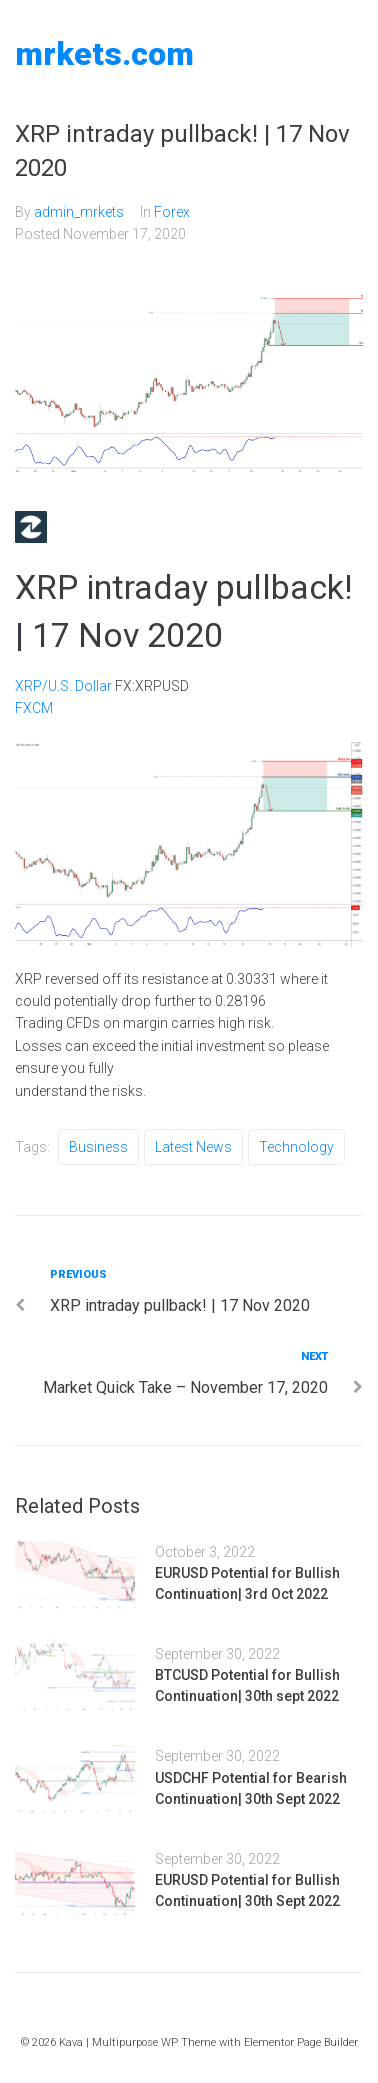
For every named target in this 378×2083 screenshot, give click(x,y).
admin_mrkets (79, 212)
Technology (296, 1147)
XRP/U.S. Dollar (63, 686)
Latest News (193, 1147)
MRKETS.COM (104, 54)
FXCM (34, 708)
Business (98, 1147)
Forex (172, 212)
